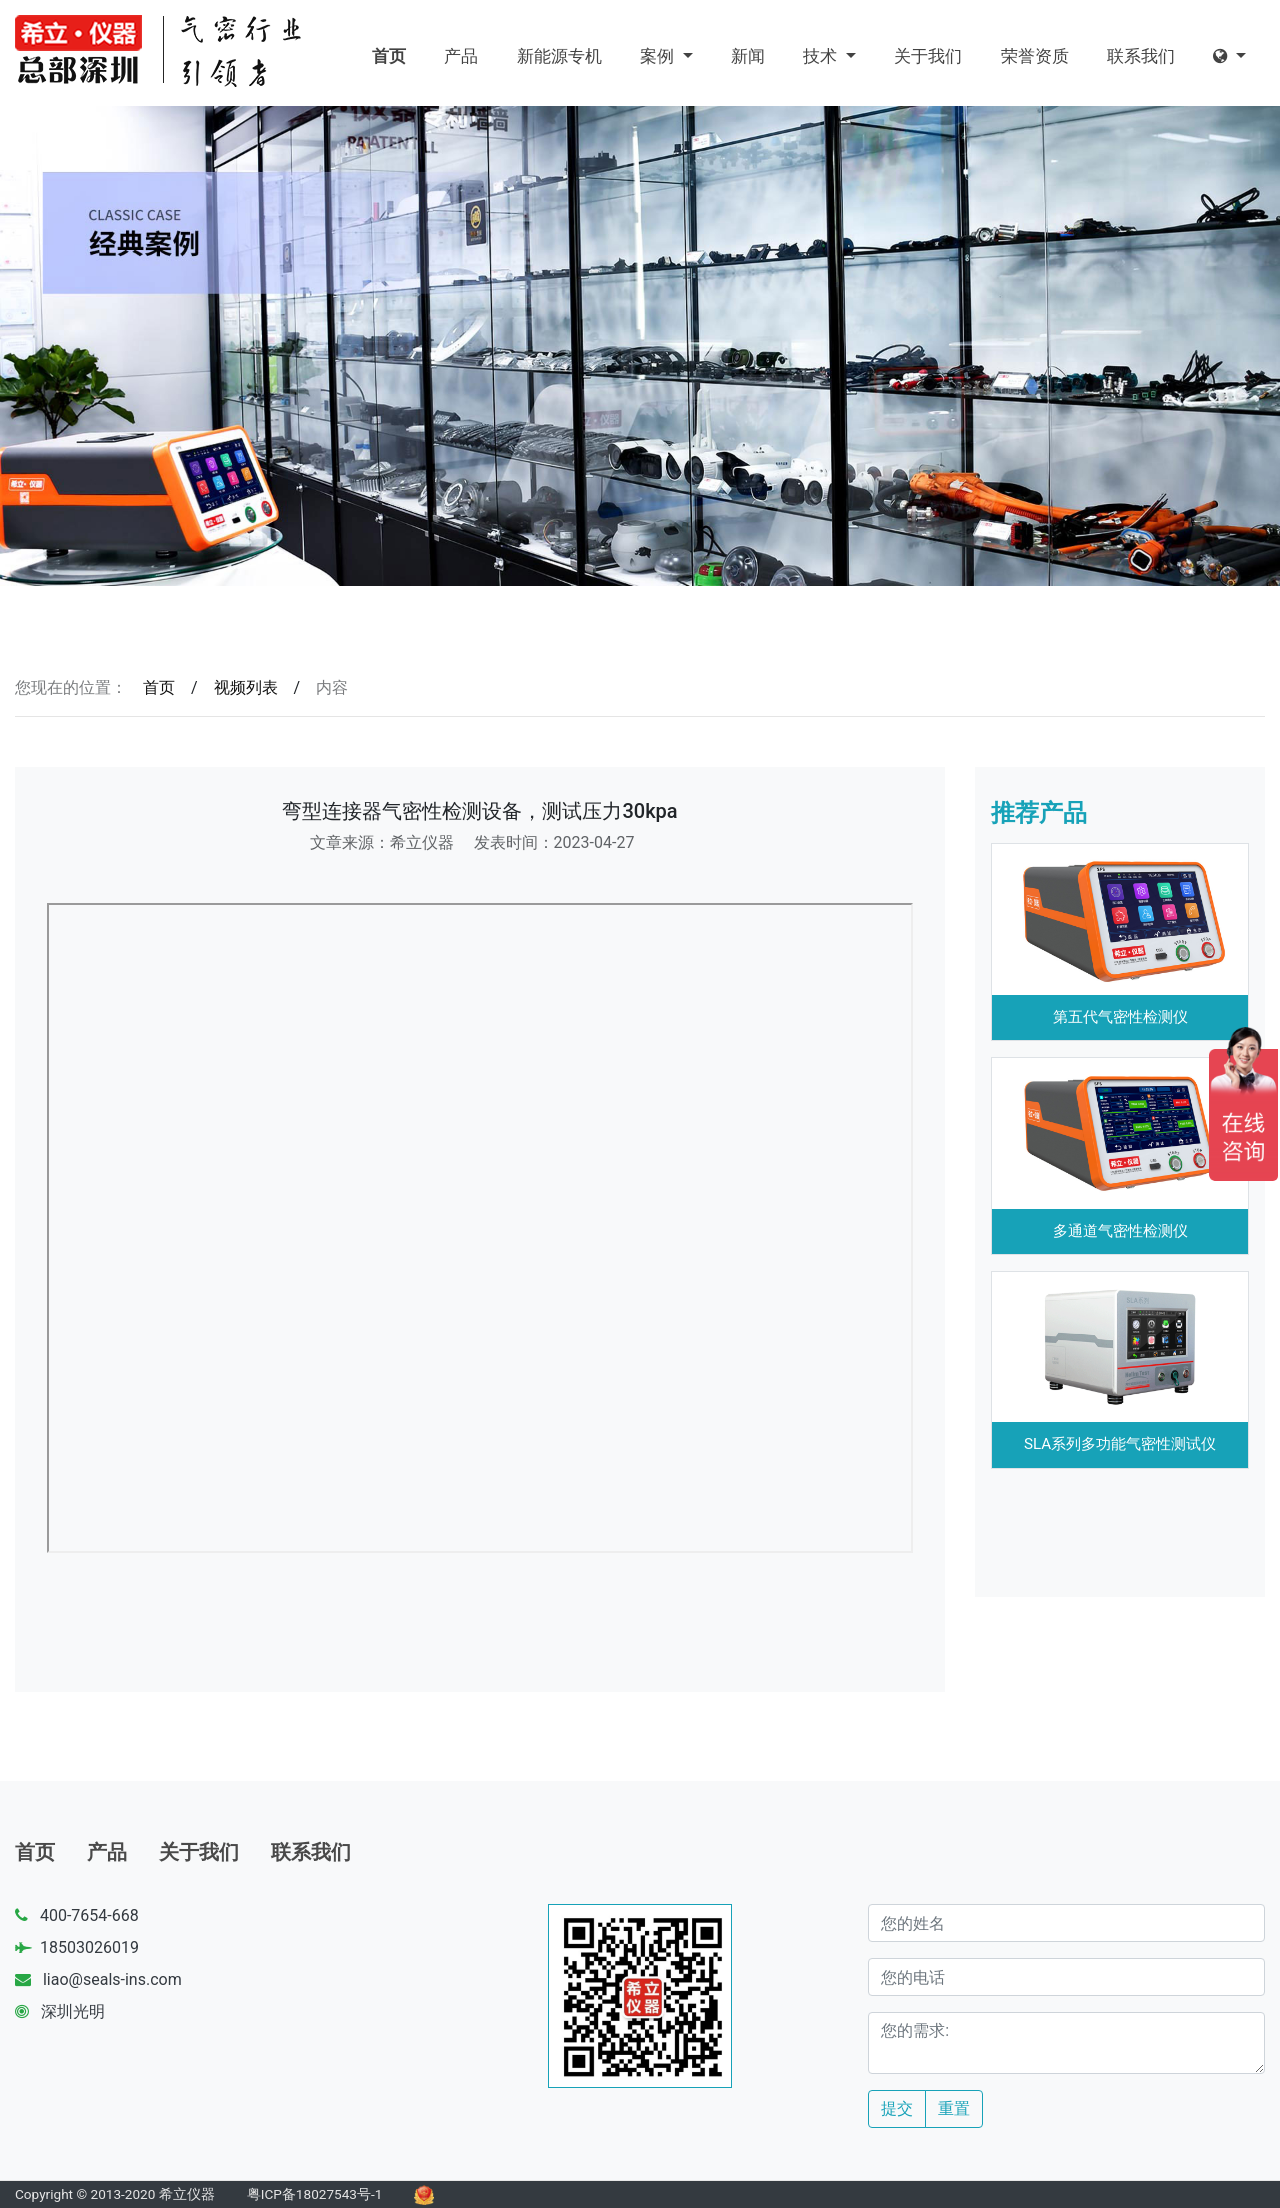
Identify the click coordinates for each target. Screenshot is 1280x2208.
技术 (822, 56)
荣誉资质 (1035, 56)
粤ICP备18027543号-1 (315, 2194)
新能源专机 (559, 56)
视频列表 (246, 687)
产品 (461, 56)
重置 (954, 2108)
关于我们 (928, 56)
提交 (897, 2108)
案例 (659, 56)
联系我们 (1141, 56)
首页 (389, 56)
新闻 (748, 56)
